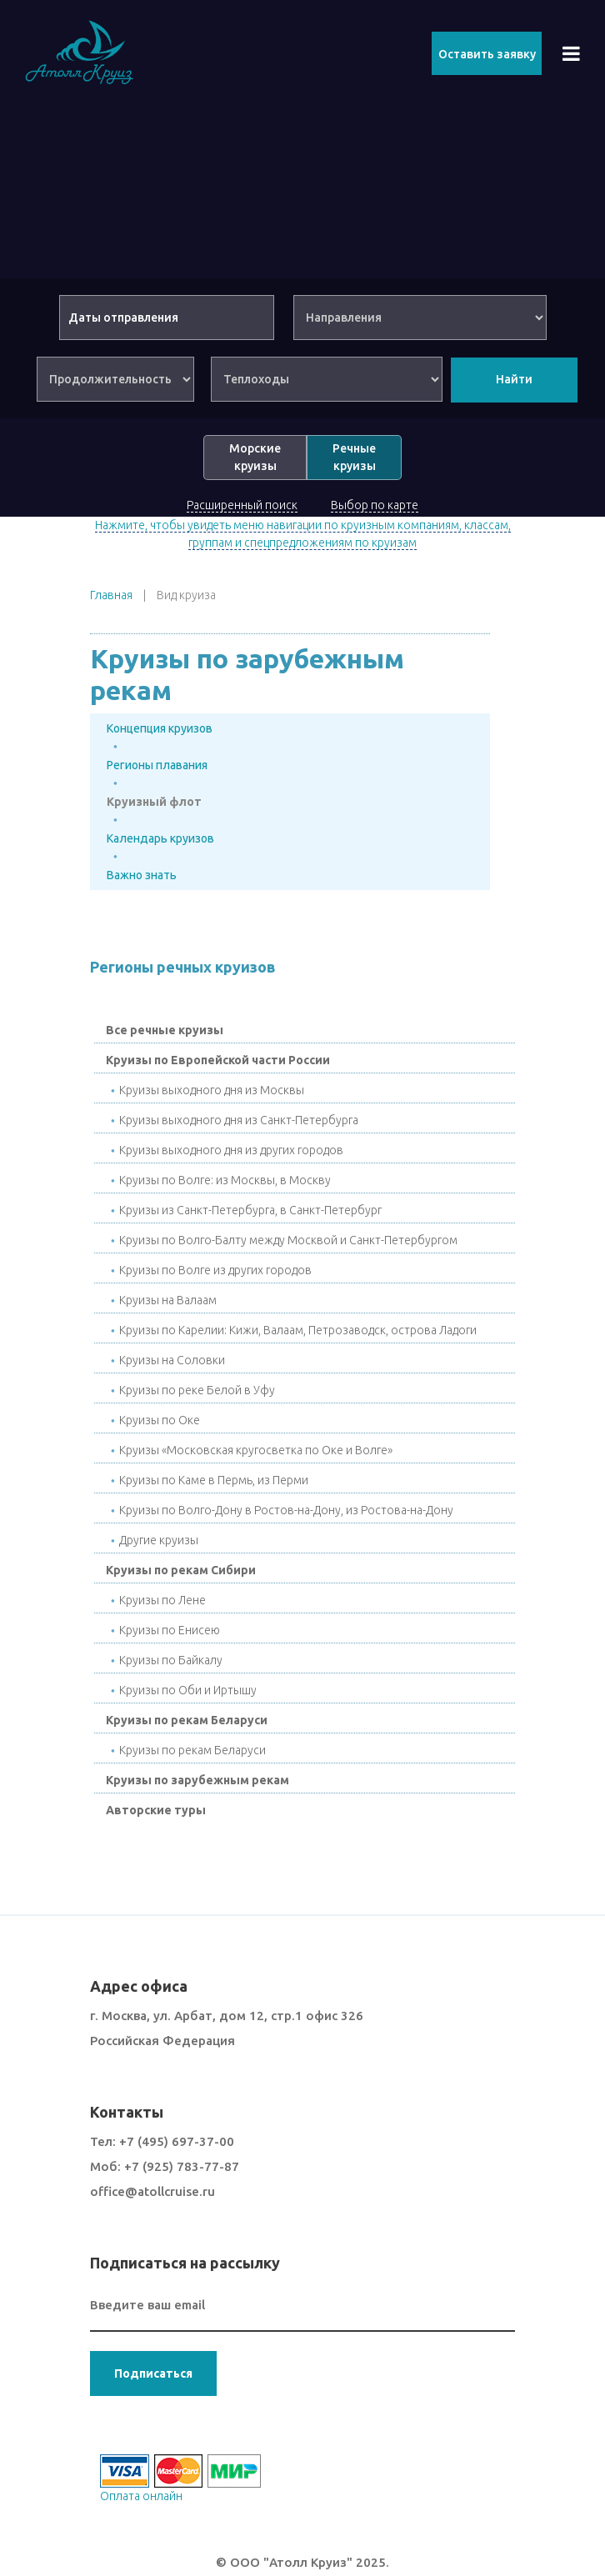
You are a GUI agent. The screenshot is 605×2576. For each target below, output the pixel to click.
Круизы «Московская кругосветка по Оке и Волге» (255, 1450)
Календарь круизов (160, 838)
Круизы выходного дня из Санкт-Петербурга (238, 1120)
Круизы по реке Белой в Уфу (197, 1390)
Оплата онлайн (141, 2496)
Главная (111, 595)
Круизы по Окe (159, 1420)
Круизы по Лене (162, 1600)
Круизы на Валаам (168, 1300)
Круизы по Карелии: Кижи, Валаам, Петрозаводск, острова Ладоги (298, 1330)
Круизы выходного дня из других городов (231, 1150)
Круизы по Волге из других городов (215, 1270)
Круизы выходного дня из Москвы (211, 1090)
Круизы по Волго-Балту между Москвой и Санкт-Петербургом (288, 1240)
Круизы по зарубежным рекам (197, 1780)
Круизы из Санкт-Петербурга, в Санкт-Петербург (250, 1210)
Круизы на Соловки (172, 1360)
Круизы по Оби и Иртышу (188, 1690)
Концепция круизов (159, 728)
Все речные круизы (164, 1030)
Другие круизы (158, 1540)
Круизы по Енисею (169, 1630)
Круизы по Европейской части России (218, 1060)
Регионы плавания (157, 765)
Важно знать (142, 875)
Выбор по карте (374, 505)
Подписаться (153, 2373)
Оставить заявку (487, 54)
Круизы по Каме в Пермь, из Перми (213, 1480)
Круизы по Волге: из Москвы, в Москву (225, 1180)
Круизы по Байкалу (170, 1660)
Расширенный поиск (242, 505)
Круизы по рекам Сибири (181, 1570)
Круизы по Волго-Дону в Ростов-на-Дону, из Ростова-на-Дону (286, 1510)
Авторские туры (156, 1810)
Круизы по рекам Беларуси (187, 1720)
